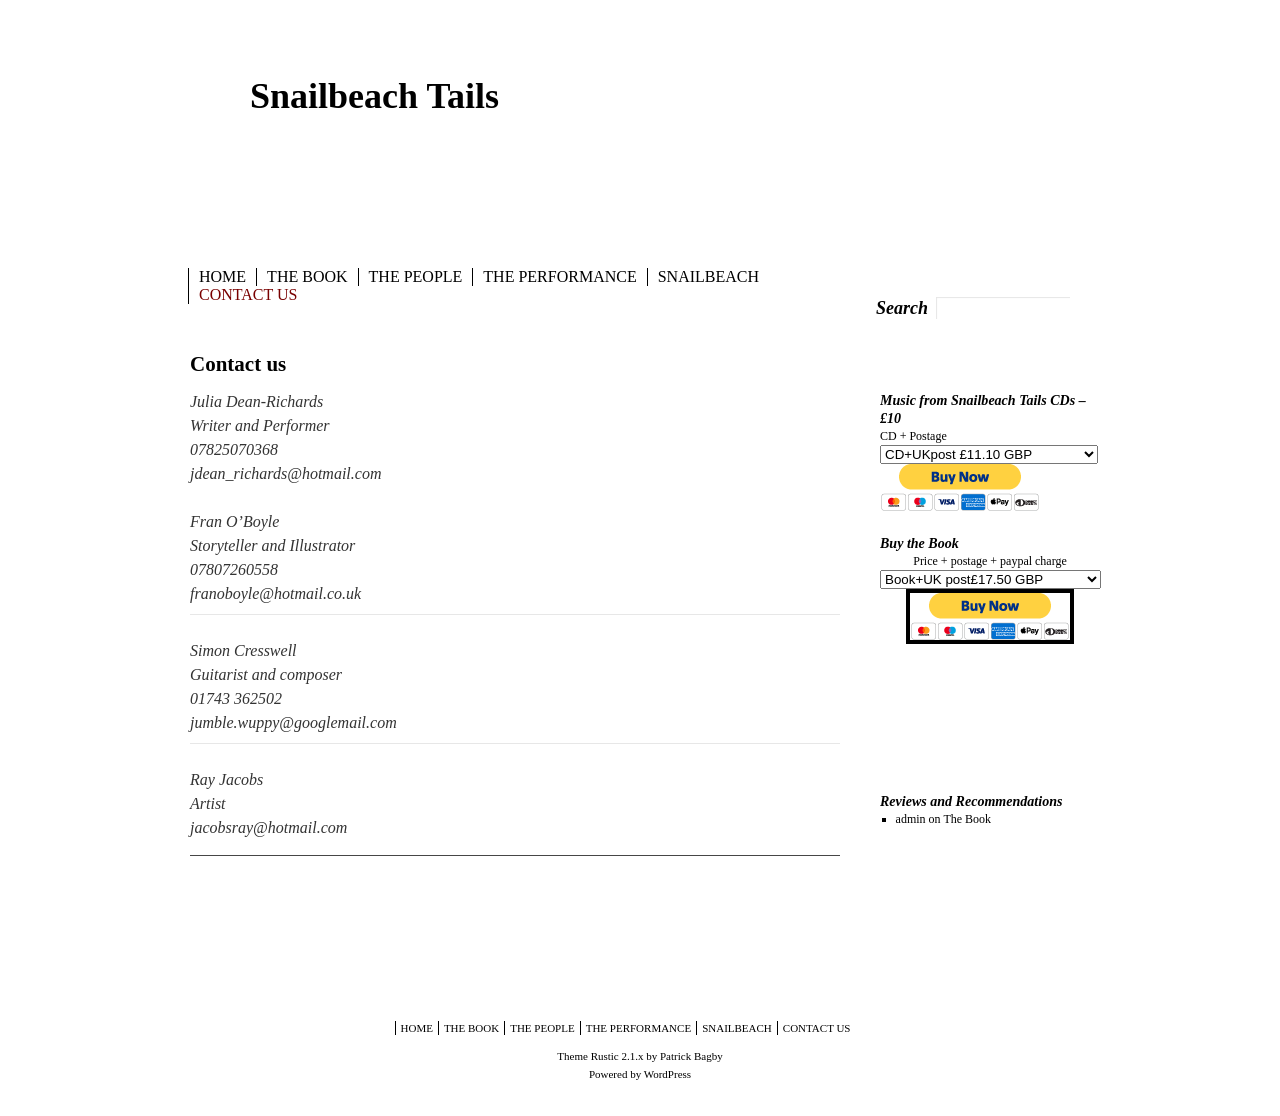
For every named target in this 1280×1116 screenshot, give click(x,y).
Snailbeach (708, 276)
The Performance (559, 276)
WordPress (667, 1074)
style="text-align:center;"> (990, 579)
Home (222, 276)
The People (416, 276)
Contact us (248, 294)
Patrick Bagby (691, 1056)
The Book (307, 276)
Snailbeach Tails (374, 96)
